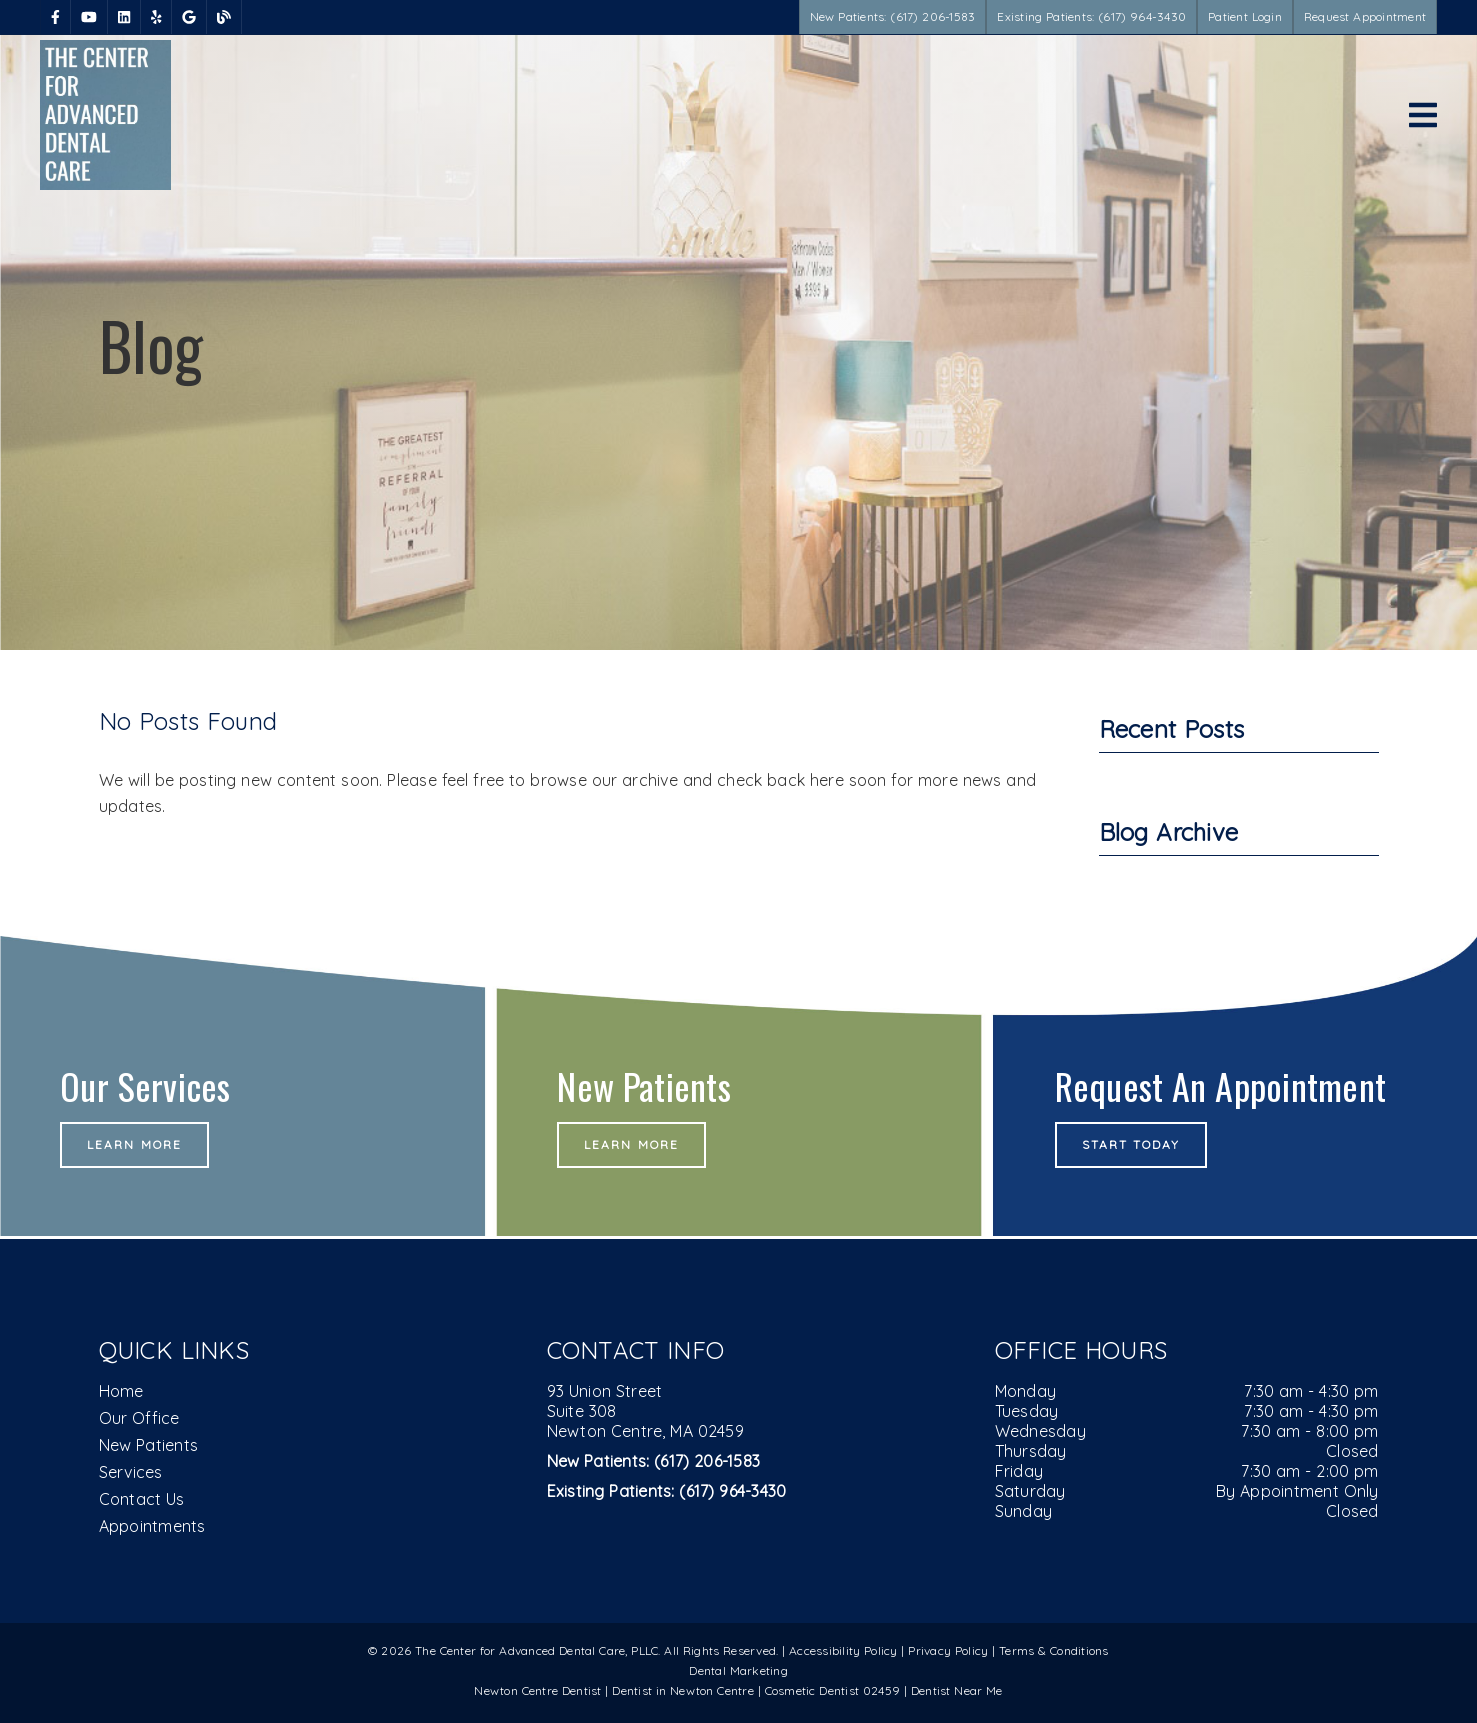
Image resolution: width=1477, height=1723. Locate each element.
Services (131, 1472)
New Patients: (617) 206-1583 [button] (893, 16)
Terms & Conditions (1054, 1650)
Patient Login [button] (1245, 16)
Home (121, 1391)
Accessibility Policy (843, 1650)
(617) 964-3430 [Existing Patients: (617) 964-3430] (667, 1491)
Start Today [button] (1131, 1144)
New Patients (149, 1445)
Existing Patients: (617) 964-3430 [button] (1091, 16)
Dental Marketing (738, 1670)
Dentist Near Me (957, 1690)
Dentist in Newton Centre (684, 1690)
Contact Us (142, 1499)
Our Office (139, 1418)
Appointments (152, 1526)
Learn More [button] (134, 1144)
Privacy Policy (948, 1650)
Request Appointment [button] (1365, 16)
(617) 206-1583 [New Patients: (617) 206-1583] (654, 1461)
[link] (55, 17)
